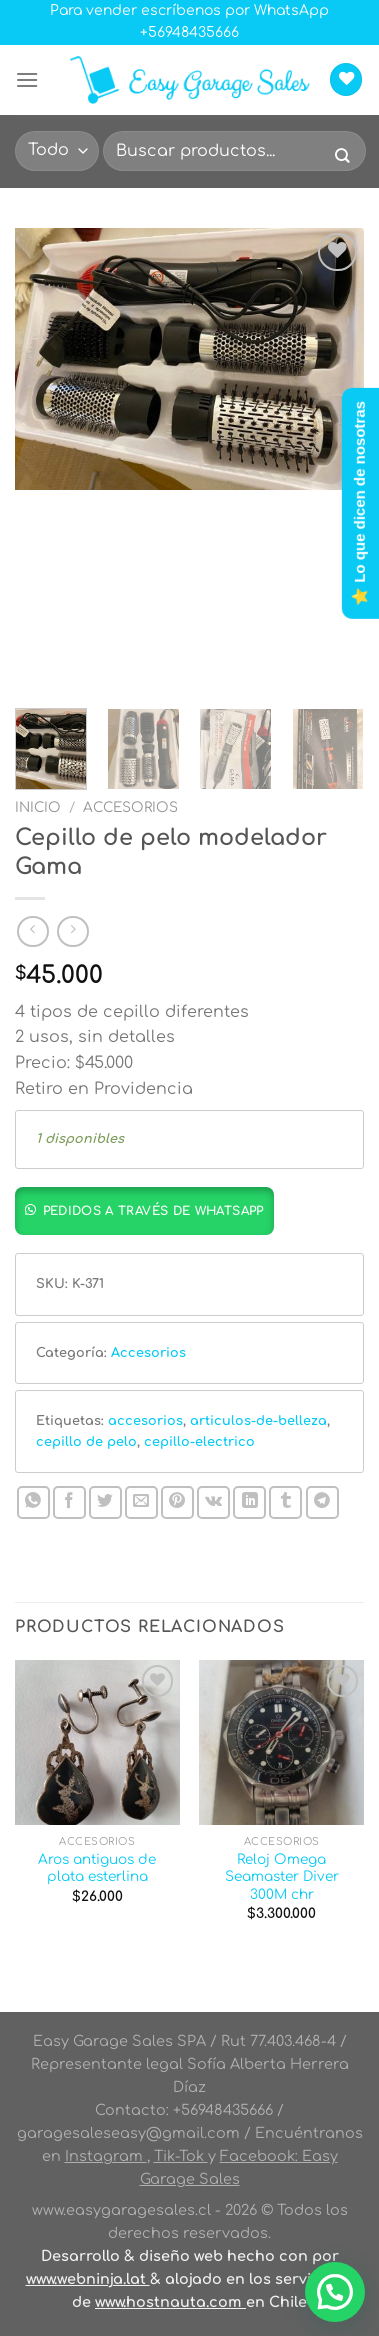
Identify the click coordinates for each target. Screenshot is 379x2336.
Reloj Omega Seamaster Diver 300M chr (282, 1877)
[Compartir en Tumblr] (285, 1502)
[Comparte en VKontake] (213, 1502)
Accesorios (130, 807)
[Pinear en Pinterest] (177, 1502)
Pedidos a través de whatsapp (153, 1211)
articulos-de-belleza (258, 1421)
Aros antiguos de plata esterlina (97, 1868)
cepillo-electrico (199, 1442)
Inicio (38, 807)
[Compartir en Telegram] (322, 1502)
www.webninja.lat (88, 2279)
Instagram (106, 2156)
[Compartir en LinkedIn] (249, 1502)
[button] (150, 1210)
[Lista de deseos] (346, 79)
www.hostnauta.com (170, 2302)
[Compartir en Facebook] (69, 1502)
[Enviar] (342, 157)
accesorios (145, 1421)
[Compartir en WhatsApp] (33, 1502)
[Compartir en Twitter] (105, 1502)
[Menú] (27, 79)
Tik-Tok (181, 2156)
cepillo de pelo (86, 1442)
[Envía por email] (141, 1502)
